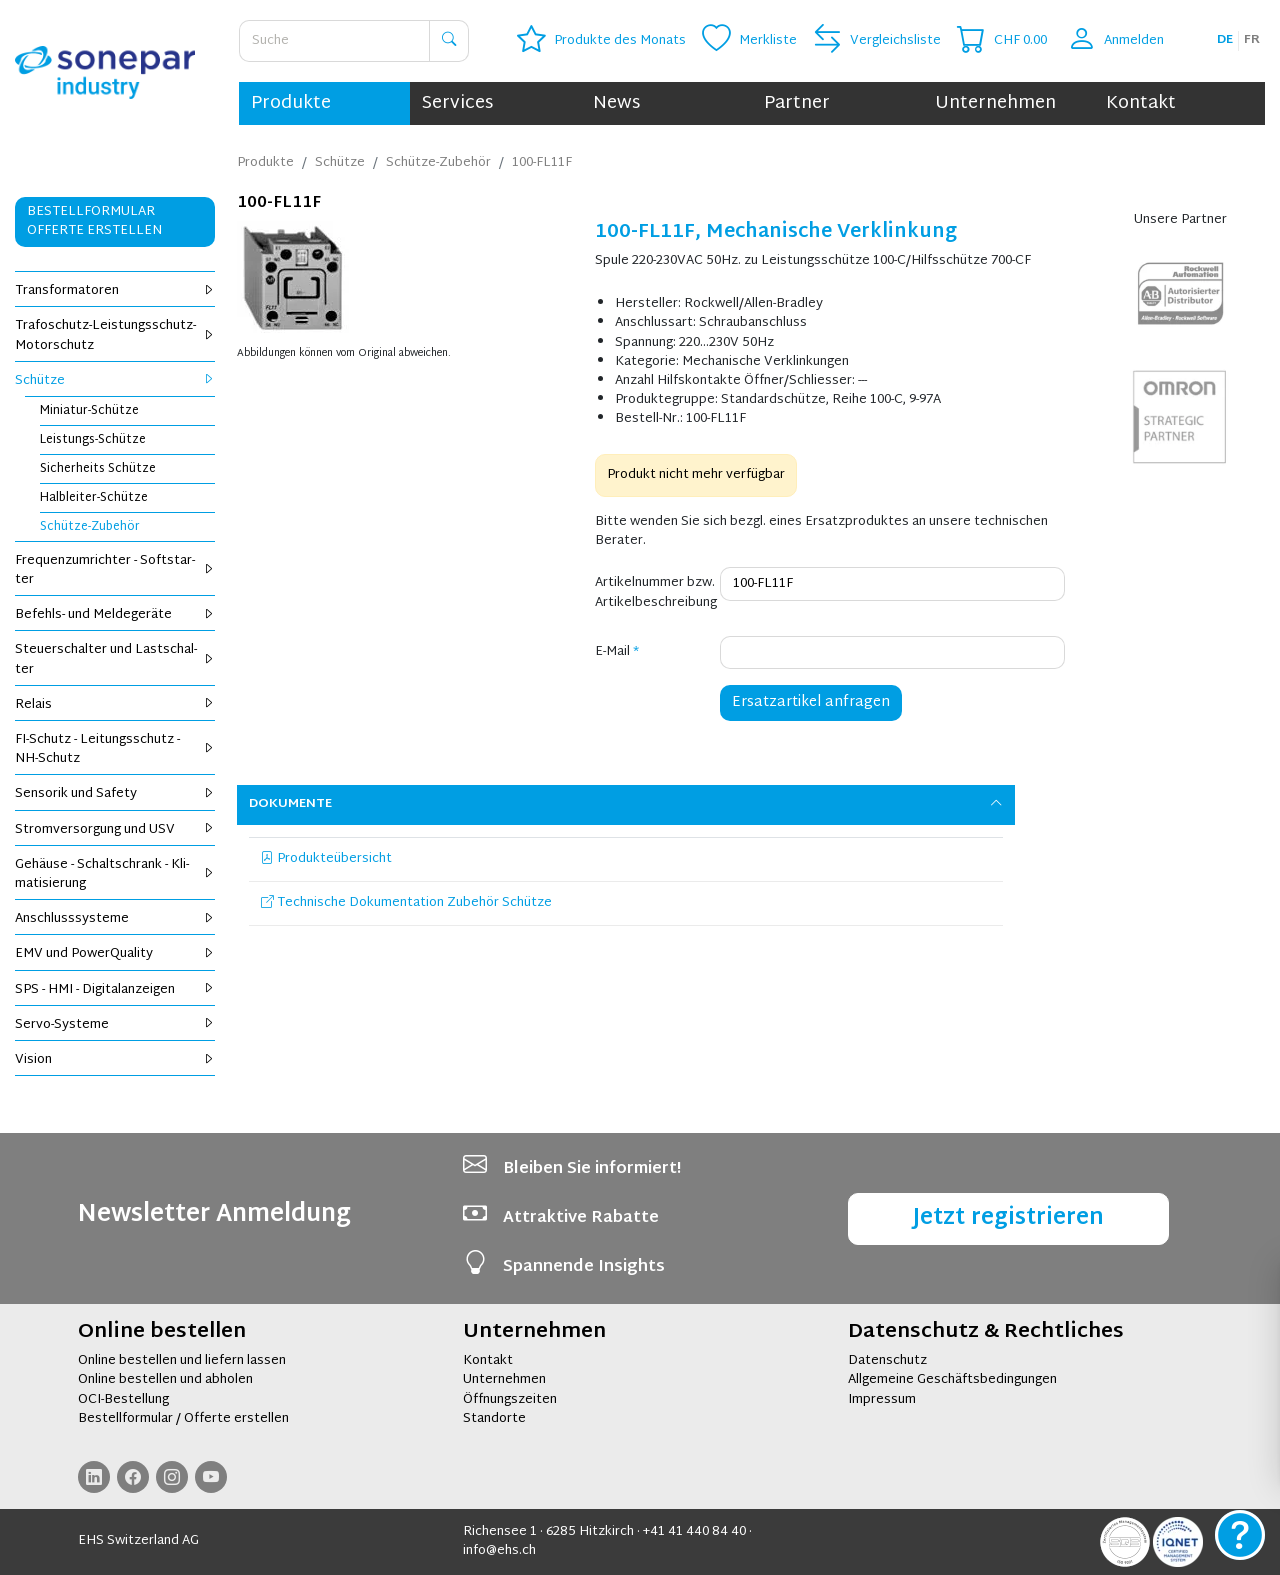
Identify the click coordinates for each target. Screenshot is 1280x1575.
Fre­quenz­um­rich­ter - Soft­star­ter (115, 570)
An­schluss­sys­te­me (115, 919)
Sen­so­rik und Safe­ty (115, 794)
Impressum (882, 1400)
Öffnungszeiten (510, 1400)
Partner (797, 103)
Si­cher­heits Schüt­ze (98, 469)
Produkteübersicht (326, 859)
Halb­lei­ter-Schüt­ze (94, 498)
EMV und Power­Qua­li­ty (115, 954)
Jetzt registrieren (1008, 1218)
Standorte (494, 1419)
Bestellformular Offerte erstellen (94, 221)
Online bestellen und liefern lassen (182, 1361)
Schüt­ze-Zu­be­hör (90, 527)
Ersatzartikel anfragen (811, 702)
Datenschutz (887, 1361)
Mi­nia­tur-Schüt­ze (89, 411)
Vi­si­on (115, 1060)
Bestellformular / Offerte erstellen (183, 1419)
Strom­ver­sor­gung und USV (115, 830)
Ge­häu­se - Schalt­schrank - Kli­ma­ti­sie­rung (115, 874)
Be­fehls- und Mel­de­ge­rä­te (115, 615)
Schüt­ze (115, 381)
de (1225, 40)
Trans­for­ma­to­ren (115, 291)
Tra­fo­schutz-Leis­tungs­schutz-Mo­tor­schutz (115, 335)
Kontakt (1141, 103)
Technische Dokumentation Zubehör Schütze (406, 903)
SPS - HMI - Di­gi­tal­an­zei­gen (115, 990)
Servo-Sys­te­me (115, 1025)
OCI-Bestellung (123, 1400)
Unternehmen (995, 103)
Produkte (291, 103)
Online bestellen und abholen (165, 1380)
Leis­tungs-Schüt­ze (93, 440)
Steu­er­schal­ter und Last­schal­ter (115, 659)
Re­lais (115, 705)
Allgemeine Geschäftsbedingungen (952, 1380)
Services (457, 103)
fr (1252, 40)
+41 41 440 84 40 (694, 1532)
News (616, 103)
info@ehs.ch (499, 1551)
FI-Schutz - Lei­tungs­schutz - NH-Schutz (115, 749)
